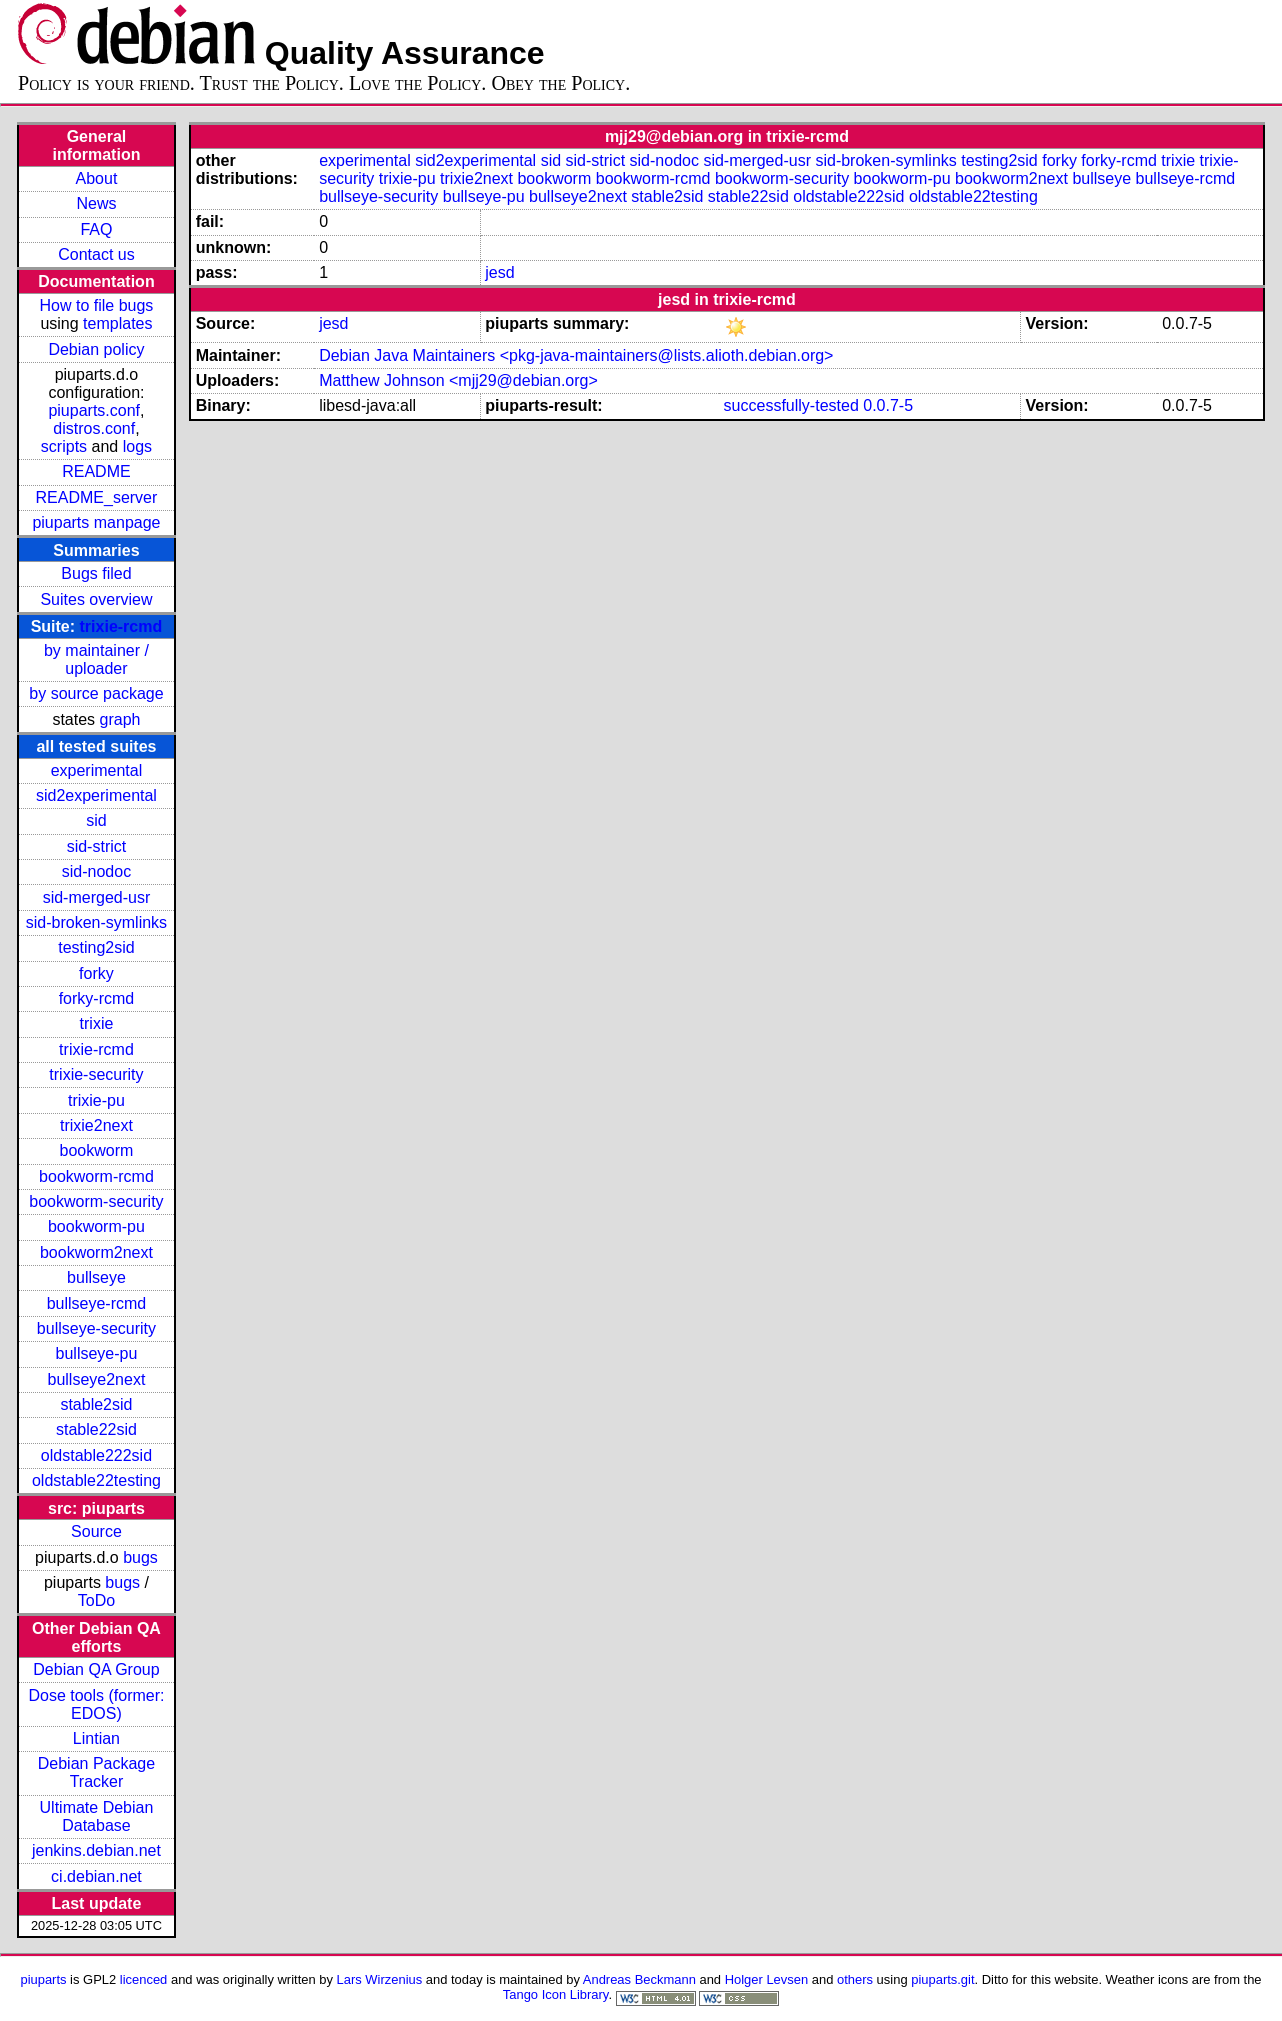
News (96, 203)
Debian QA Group (96, 1669)
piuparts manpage (96, 522)
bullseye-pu (97, 1353)
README (96, 471)
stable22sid (96, 1429)
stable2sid (96, 1404)
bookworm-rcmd (96, 1176)
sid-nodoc (96, 871)
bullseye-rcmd (97, 1303)
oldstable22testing (96, 1480)
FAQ (96, 229)
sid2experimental (96, 795)
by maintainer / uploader (96, 659)
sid (96, 820)
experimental (97, 770)
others (855, 1979)
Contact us (96, 254)
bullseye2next (97, 1379)
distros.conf (94, 428)
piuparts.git (942, 1979)
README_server (97, 497)
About (97, 178)
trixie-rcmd (121, 626)
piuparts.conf (94, 410)
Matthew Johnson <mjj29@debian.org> (458, 380)
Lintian (96, 1738)
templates (117, 323)
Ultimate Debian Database (97, 1816)
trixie (97, 1023)
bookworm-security (96, 1201)
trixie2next (96, 1125)
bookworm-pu (96, 1226)
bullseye (96, 1277)
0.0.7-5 (888, 405)
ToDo (96, 1600)
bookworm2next (96, 1252)
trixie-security (96, 1074)
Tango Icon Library (556, 1994)
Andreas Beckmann (639, 1979)
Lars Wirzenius (380, 1979)
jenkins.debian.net (96, 1850)
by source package (96, 693)
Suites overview (96, 599)
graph (120, 719)
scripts (64, 446)
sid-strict (97, 846)
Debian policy (96, 349)
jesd (499, 272)
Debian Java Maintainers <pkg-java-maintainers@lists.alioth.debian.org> (576, 355)
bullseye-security (96, 1328)
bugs (140, 1557)
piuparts (43, 1979)
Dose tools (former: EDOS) (96, 1704)
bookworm (97, 1150)
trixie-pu (96, 1100)
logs (137, 446)
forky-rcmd (97, 998)
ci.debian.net (96, 1876)
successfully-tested (791, 405)
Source (96, 1531)
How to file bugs (97, 305)
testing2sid (96, 947)
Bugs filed (96, 573)
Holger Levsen (767, 1979)
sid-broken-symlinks (96, 922)
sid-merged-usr (97, 897)
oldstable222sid (96, 1455)
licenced (144, 1979)
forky (96, 973)
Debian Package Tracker (96, 1772)
